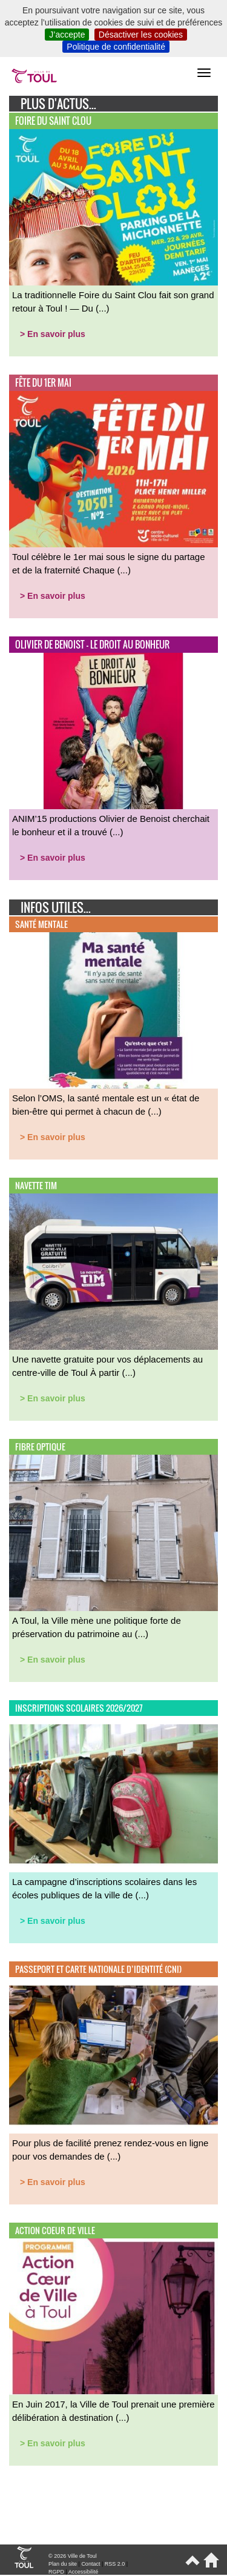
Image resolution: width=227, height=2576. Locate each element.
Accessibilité (83, 2572)
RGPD (56, 2572)
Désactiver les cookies (141, 34)
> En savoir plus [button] (52, 334)
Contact (90, 2564)
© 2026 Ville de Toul (72, 2556)
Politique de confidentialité (116, 47)
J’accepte (67, 34)
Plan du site (62, 2564)
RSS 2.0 (115, 2564)
